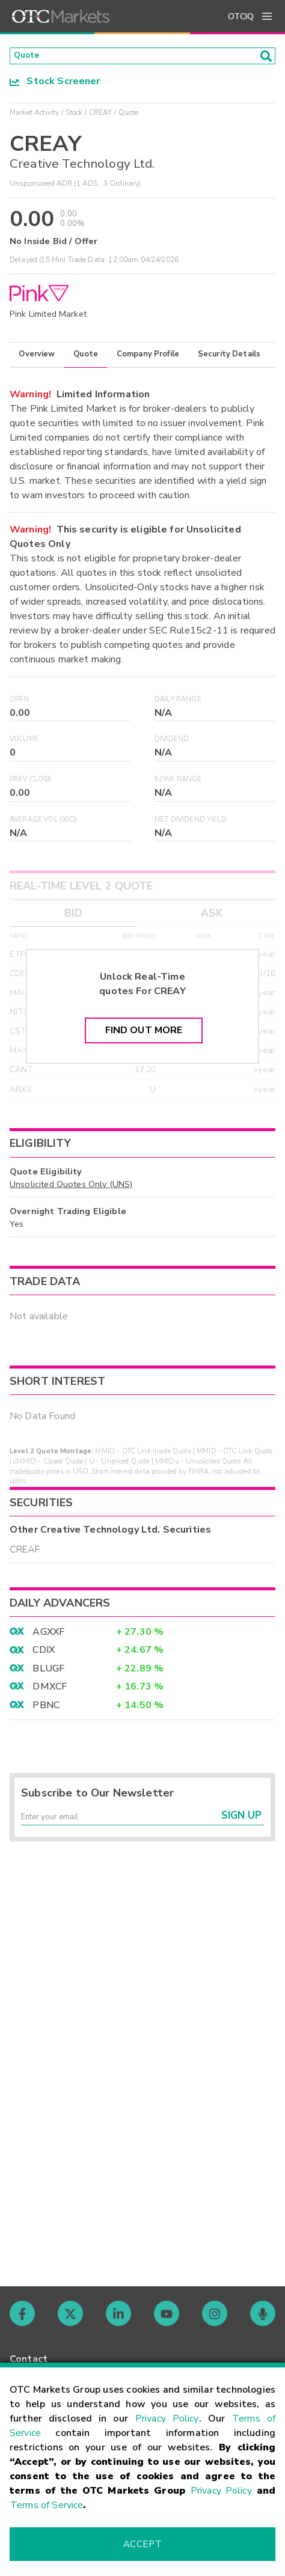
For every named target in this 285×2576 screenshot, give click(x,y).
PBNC (46, 1708)
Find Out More (144, 1033)
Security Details (229, 357)
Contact (29, 2359)
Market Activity (34, 116)
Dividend (172, 742)
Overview (37, 357)
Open (19, 702)
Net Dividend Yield (191, 823)
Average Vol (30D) (44, 823)
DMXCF (49, 1690)
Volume (24, 742)
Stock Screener (55, 84)
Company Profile (148, 357)
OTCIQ (241, 16)
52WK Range (178, 782)
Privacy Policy (167, 2418)
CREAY (100, 116)
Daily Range (178, 702)
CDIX (43, 1653)
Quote (85, 357)
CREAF (25, 1553)
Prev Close (31, 782)
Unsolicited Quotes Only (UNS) (71, 1188)
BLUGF (48, 1672)
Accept (142, 2544)
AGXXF (48, 1635)
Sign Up (241, 1824)
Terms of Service (46, 2505)
